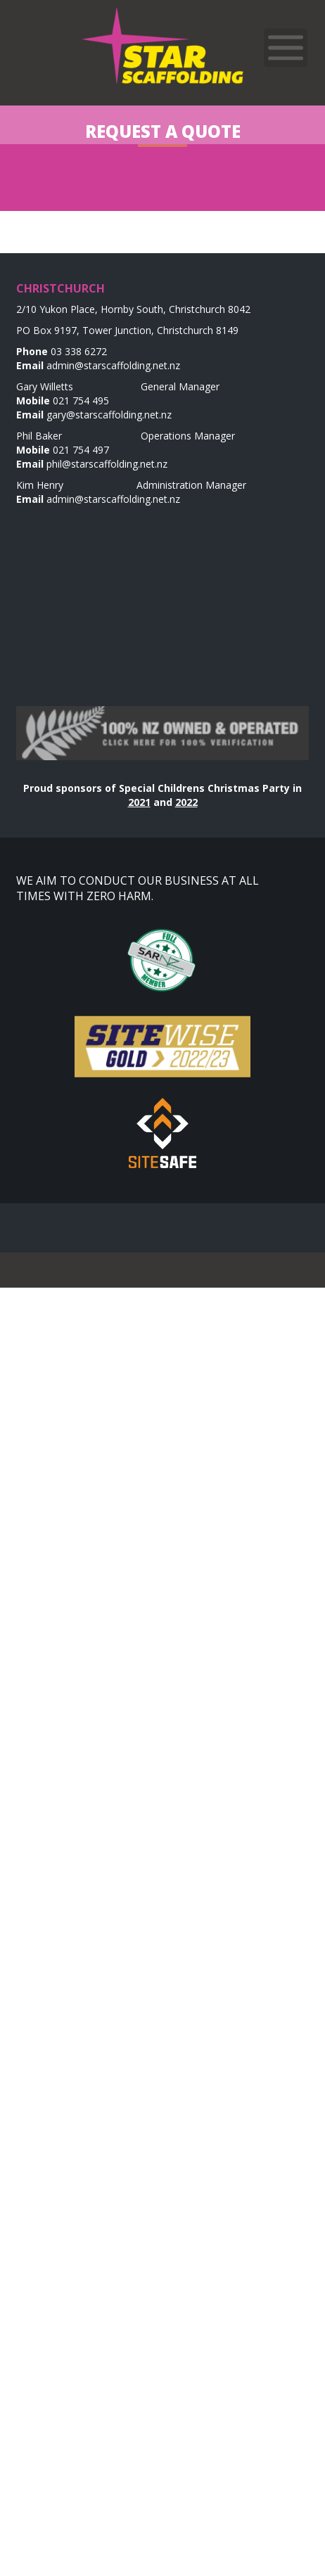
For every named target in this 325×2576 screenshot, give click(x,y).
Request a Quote (163, 131)
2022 (186, 802)
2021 (139, 802)
